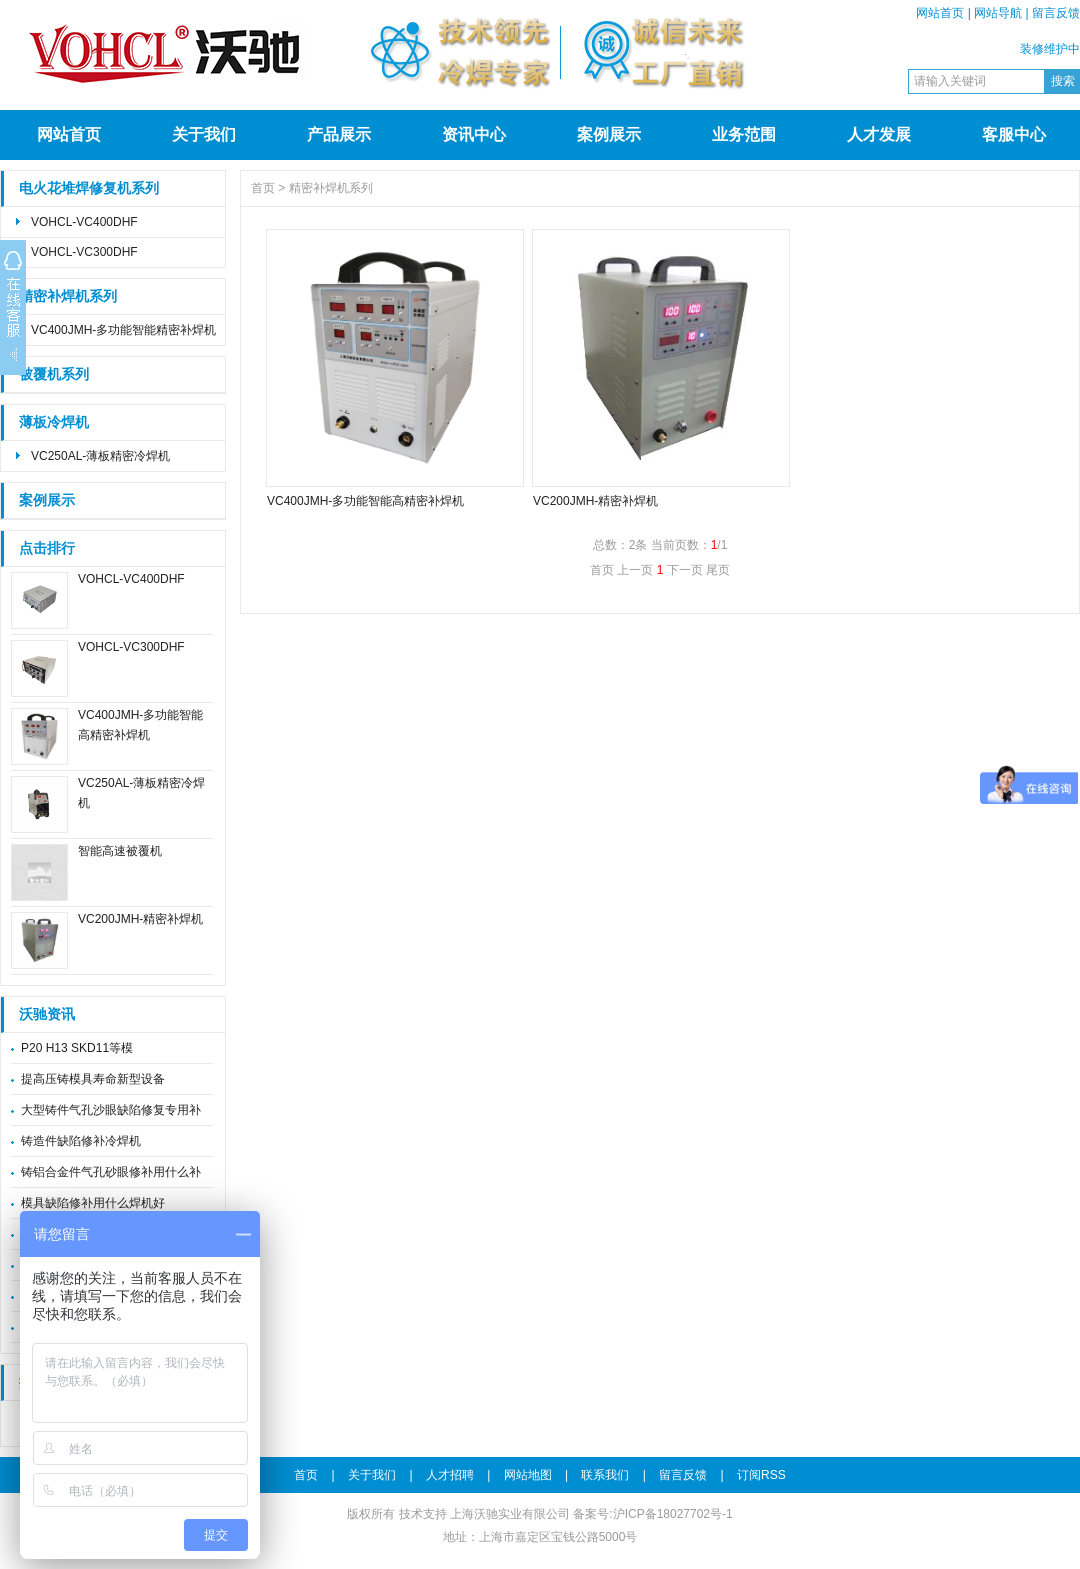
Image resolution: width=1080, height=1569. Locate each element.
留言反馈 (1056, 13)
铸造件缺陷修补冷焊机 (81, 1141)
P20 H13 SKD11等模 (77, 1048)
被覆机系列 (54, 374)
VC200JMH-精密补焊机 (140, 919)
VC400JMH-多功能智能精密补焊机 (123, 330)
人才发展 (879, 134)
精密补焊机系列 (68, 296)
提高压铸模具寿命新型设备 (93, 1079)
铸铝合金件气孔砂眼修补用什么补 (111, 1172)
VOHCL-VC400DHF (84, 222)
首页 (263, 188)
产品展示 (339, 134)
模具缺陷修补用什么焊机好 (93, 1203)
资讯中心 (474, 134)
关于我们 (204, 134)
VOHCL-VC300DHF (84, 252)
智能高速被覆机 (120, 851)
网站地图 (528, 1475)
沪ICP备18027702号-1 (673, 1514)
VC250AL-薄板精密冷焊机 (100, 456)
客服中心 (1014, 134)
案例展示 (609, 134)
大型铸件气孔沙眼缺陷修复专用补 (111, 1110)
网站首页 (940, 13)
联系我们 (605, 1475)
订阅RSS (761, 1475)
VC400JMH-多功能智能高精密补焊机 (365, 501)
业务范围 (744, 134)
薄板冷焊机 (54, 422)
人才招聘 (450, 1475)
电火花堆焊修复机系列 (89, 188)
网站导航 (998, 13)
